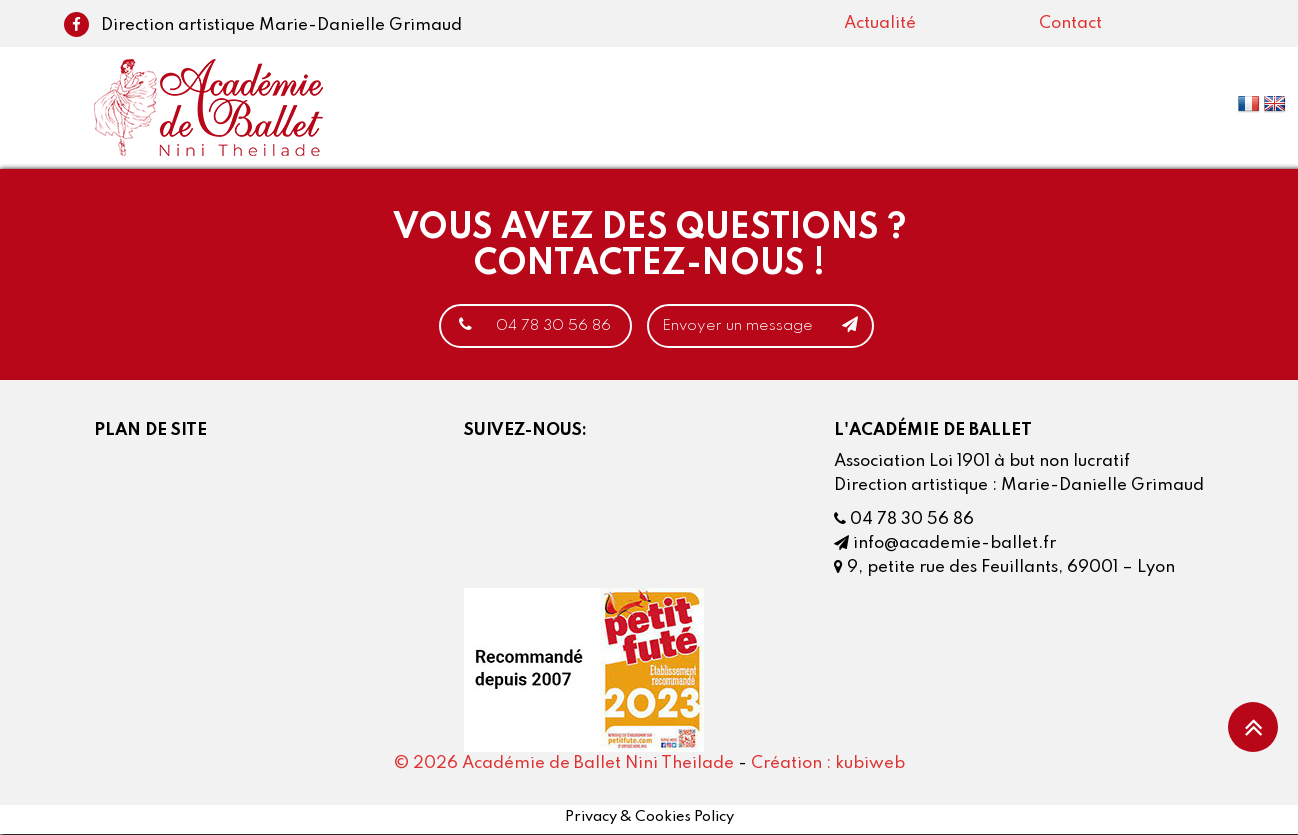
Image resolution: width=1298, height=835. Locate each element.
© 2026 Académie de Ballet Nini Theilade (564, 764)
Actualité (880, 23)
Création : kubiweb (828, 764)
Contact (1070, 23)
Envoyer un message (774, 326)
